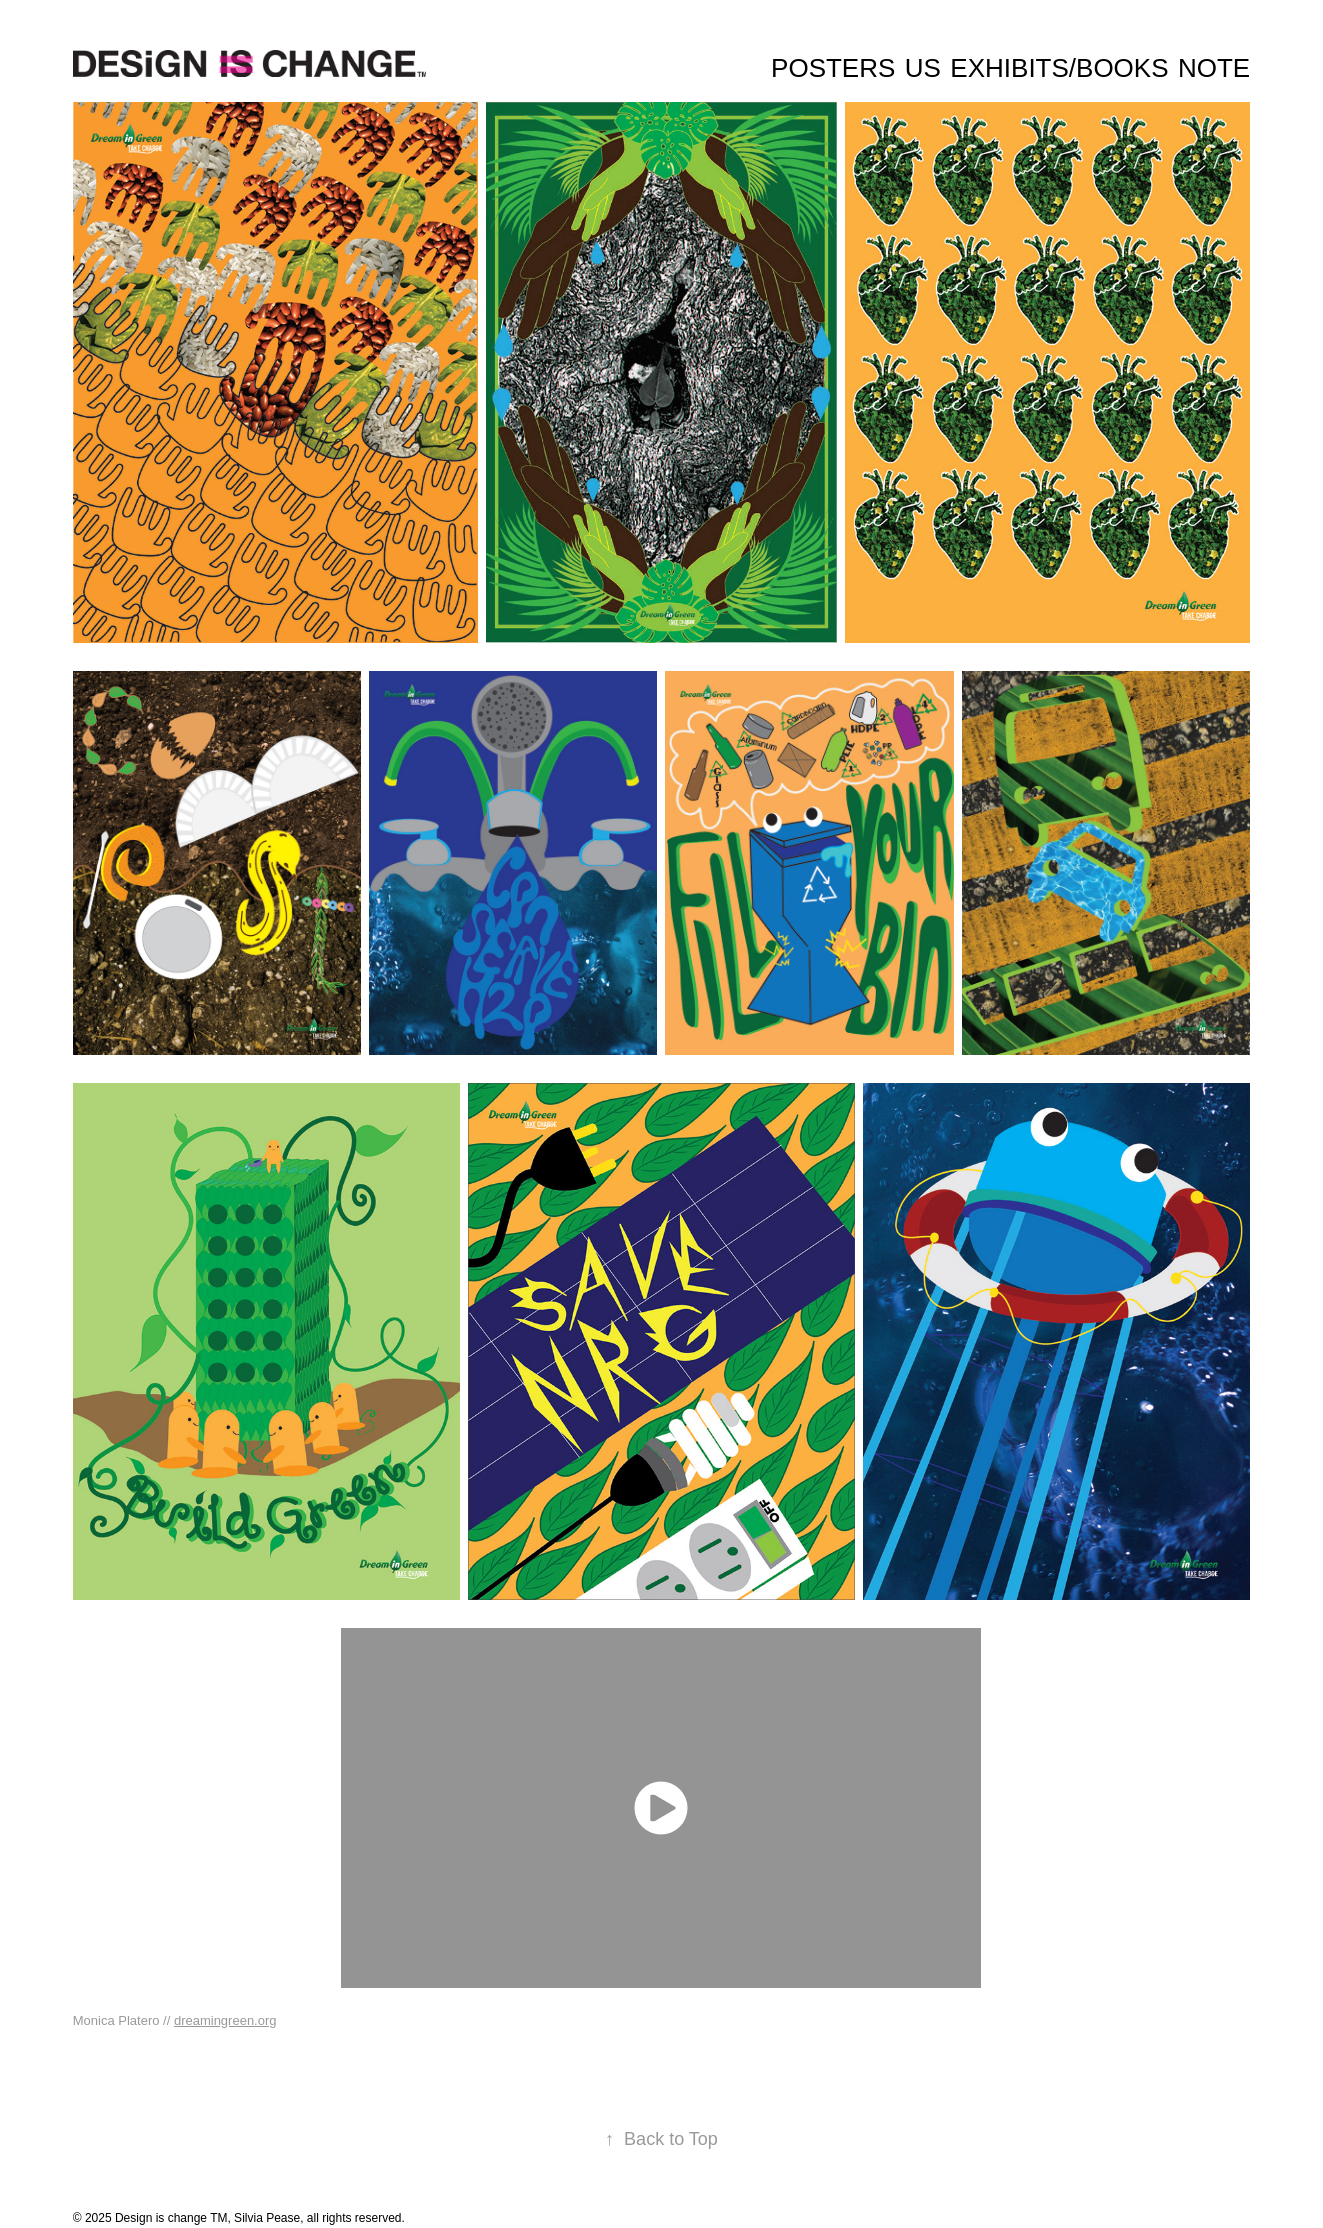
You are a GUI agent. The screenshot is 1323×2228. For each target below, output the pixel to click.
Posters (833, 68)
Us (923, 68)
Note (1214, 68)
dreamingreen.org (225, 2020)
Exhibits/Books (1059, 68)
